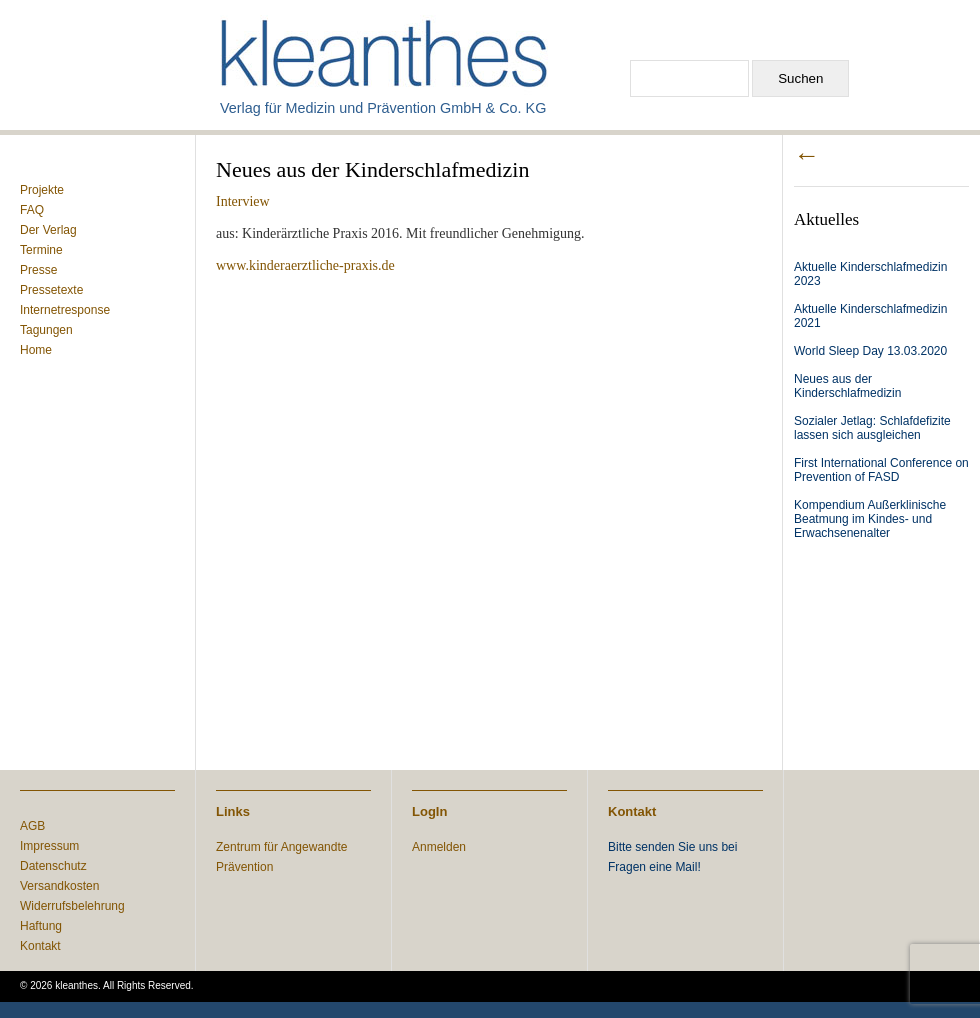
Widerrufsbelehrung (72, 906)
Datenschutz (53, 866)
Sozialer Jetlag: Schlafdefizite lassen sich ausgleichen (872, 428)
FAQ (32, 210)
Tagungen (46, 330)
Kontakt (40, 946)
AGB (32, 826)
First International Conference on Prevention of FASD (881, 470)
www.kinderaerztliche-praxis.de (305, 265)
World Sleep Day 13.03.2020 (870, 351)
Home (36, 350)
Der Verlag (48, 230)
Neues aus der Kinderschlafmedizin (847, 386)
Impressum (49, 846)
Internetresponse (65, 310)
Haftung (41, 926)
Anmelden (439, 847)
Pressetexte (51, 290)
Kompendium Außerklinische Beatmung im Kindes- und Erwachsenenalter (870, 519)
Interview (243, 201)
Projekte (42, 190)
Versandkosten (59, 886)
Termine (41, 250)
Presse (38, 270)
